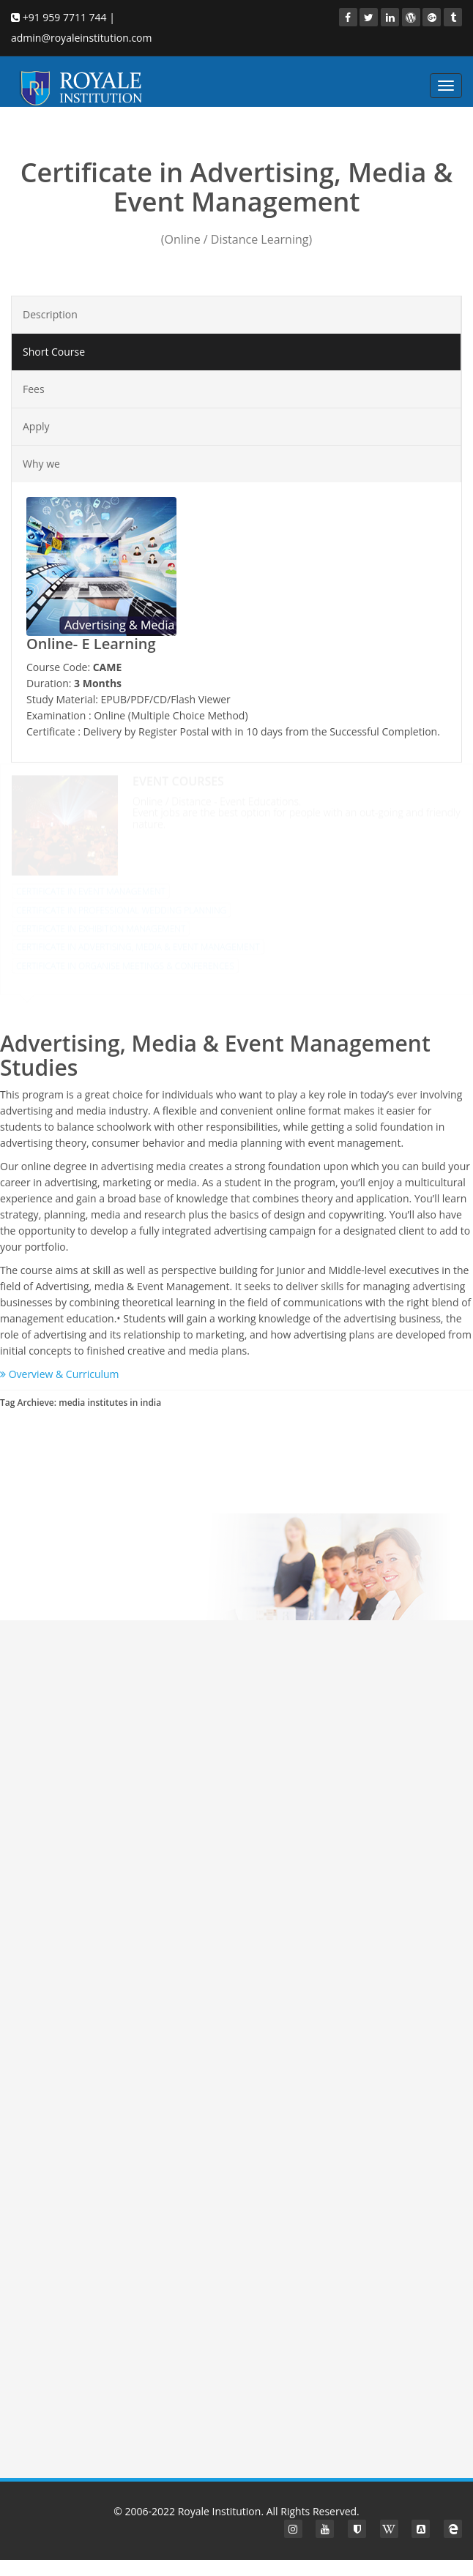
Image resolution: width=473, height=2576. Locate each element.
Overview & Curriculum (59, 1374)
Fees (34, 389)
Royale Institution (219, 2511)
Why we (41, 464)
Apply (36, 426)
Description (50, 314)
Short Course (54, 352)
